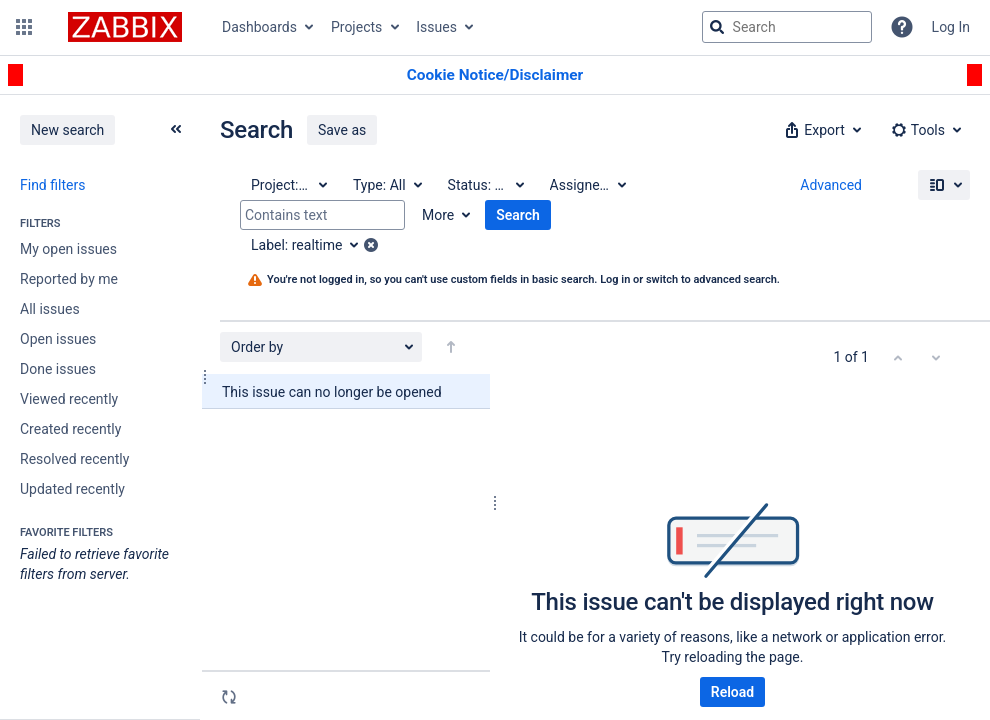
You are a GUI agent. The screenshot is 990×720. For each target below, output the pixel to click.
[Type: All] (386, 185)
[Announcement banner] (495, 75)
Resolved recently (74, 459)
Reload (732, 692)
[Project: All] (288, 185)
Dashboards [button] (259, 27)
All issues (50, 309)
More (438, 215)
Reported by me (69, 279)
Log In (951, 27)
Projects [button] (356, 27)
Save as (342, 130)
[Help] (902, 27)
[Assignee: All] (587, 185)
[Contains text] (322, 215)
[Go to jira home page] (125, 27)
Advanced (831, 185)
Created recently (70, 429)
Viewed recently (69, 399)
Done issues (58, 369)
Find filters (52, 185)
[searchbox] (787, 27)
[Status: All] (485, 185)
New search (67, 130)
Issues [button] (436, 27)
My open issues (68, 249)
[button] (24, 27)
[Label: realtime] (311, 245)
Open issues (58, 339)
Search (518, 215)
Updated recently (72, 489)
